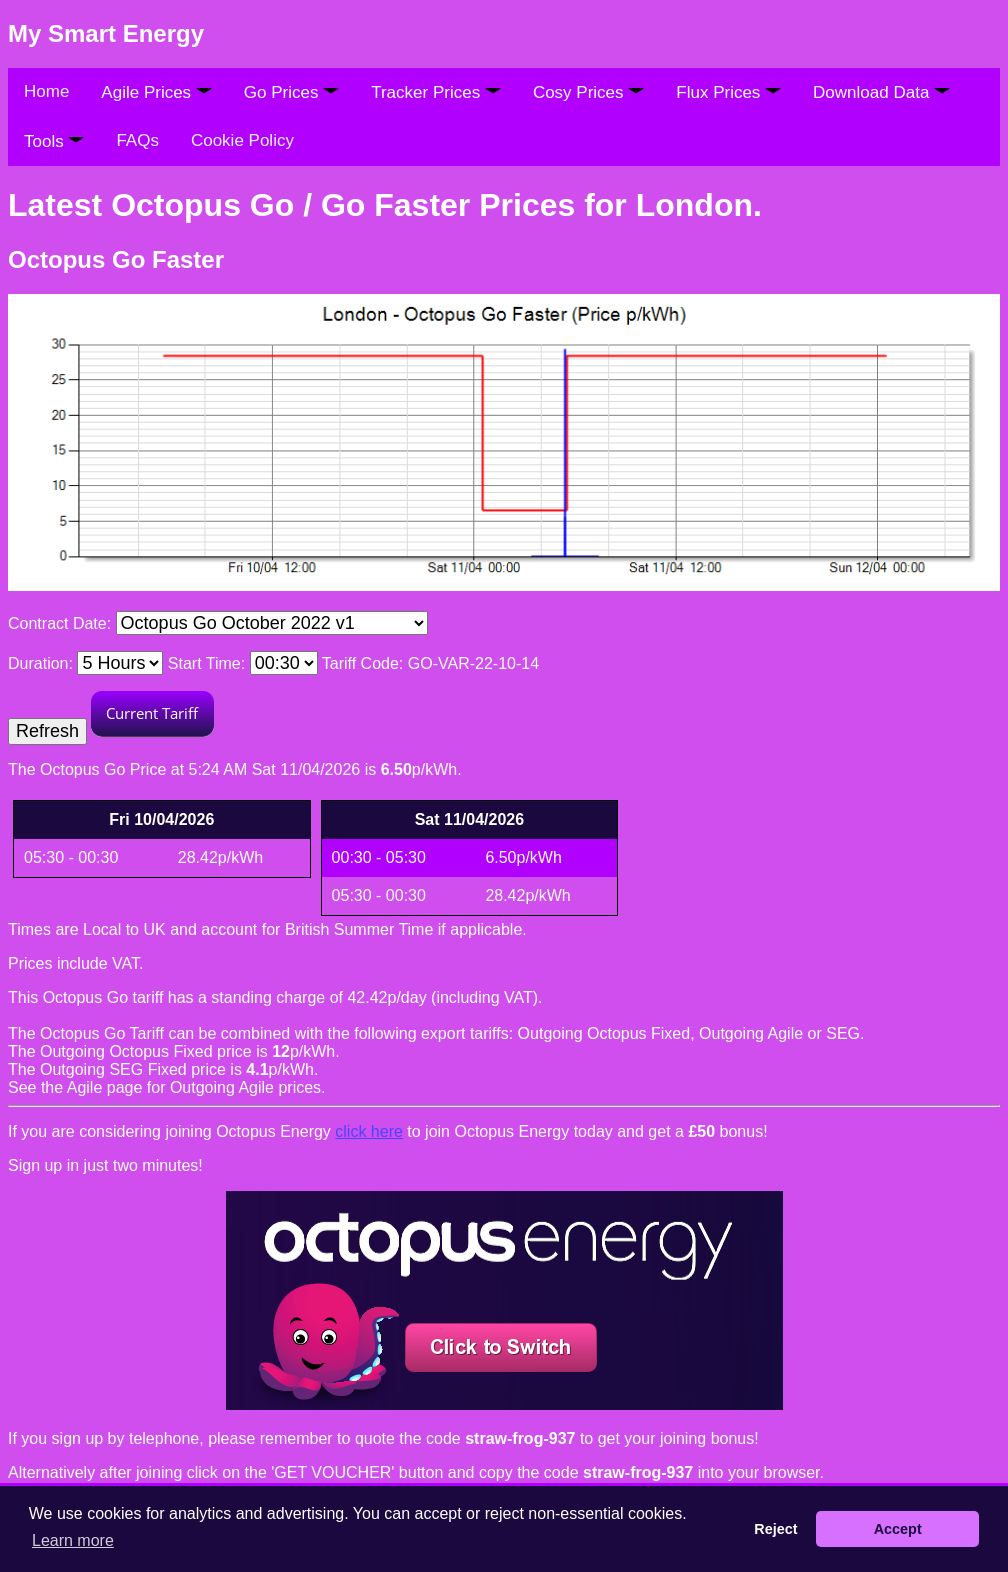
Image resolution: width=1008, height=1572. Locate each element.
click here (369, 1131)
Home (46, 91)
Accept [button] (898, 1529)
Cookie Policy (242, 140)
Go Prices (291, 92)
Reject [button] (775, 1529)
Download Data (881, 92)
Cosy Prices (588, 92)
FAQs (137, 140)
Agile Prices (156, 92)
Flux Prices (728, 92)
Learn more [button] (73, 1540)
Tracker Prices (436, 92)
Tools (54, 141)
